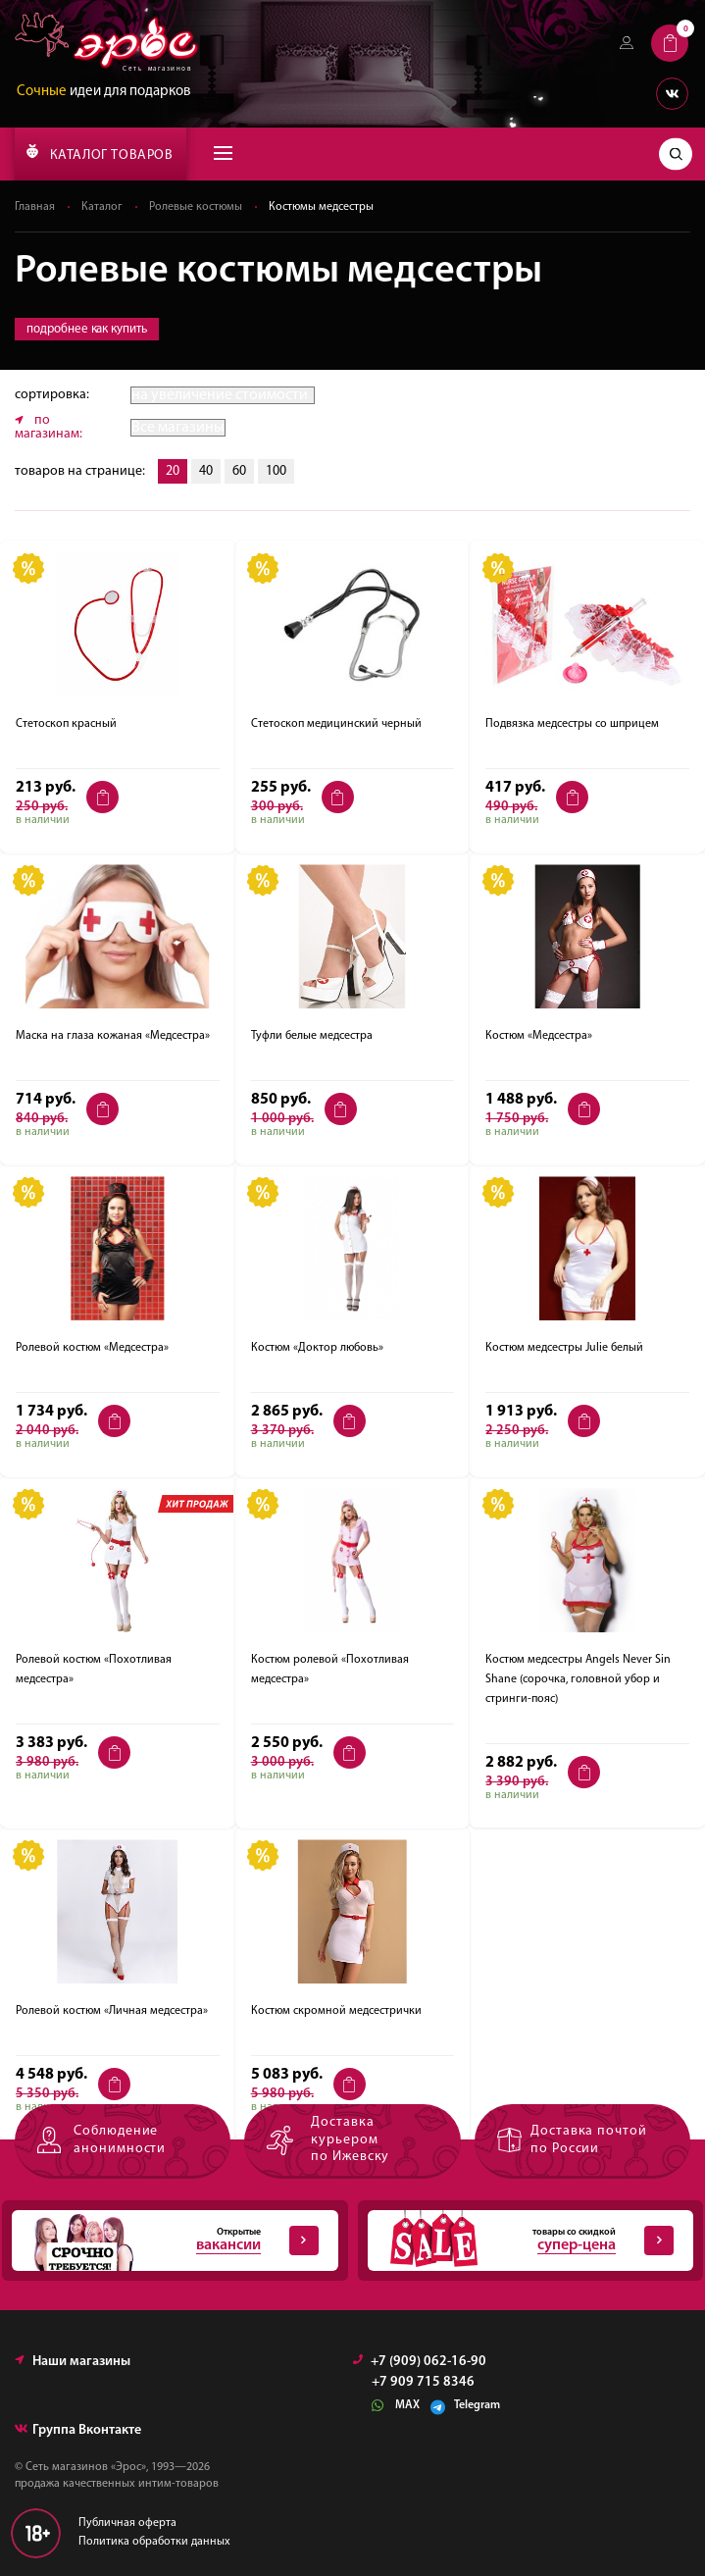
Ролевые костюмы (195, 207)
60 (239, 471)
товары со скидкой (521, 2240)
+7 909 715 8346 (423, 2383)
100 (276, 471)
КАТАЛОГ (99, 153)
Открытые (165, 2240)
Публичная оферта (127, 2523)
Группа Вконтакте (78, 2430)
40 (206, 471)
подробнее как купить (86, 329)
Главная (35, 207)
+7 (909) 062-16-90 (419, 2361)
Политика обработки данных (154, 2542)
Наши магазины (72, 2361)
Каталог (102, 207)
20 (172, 471)
